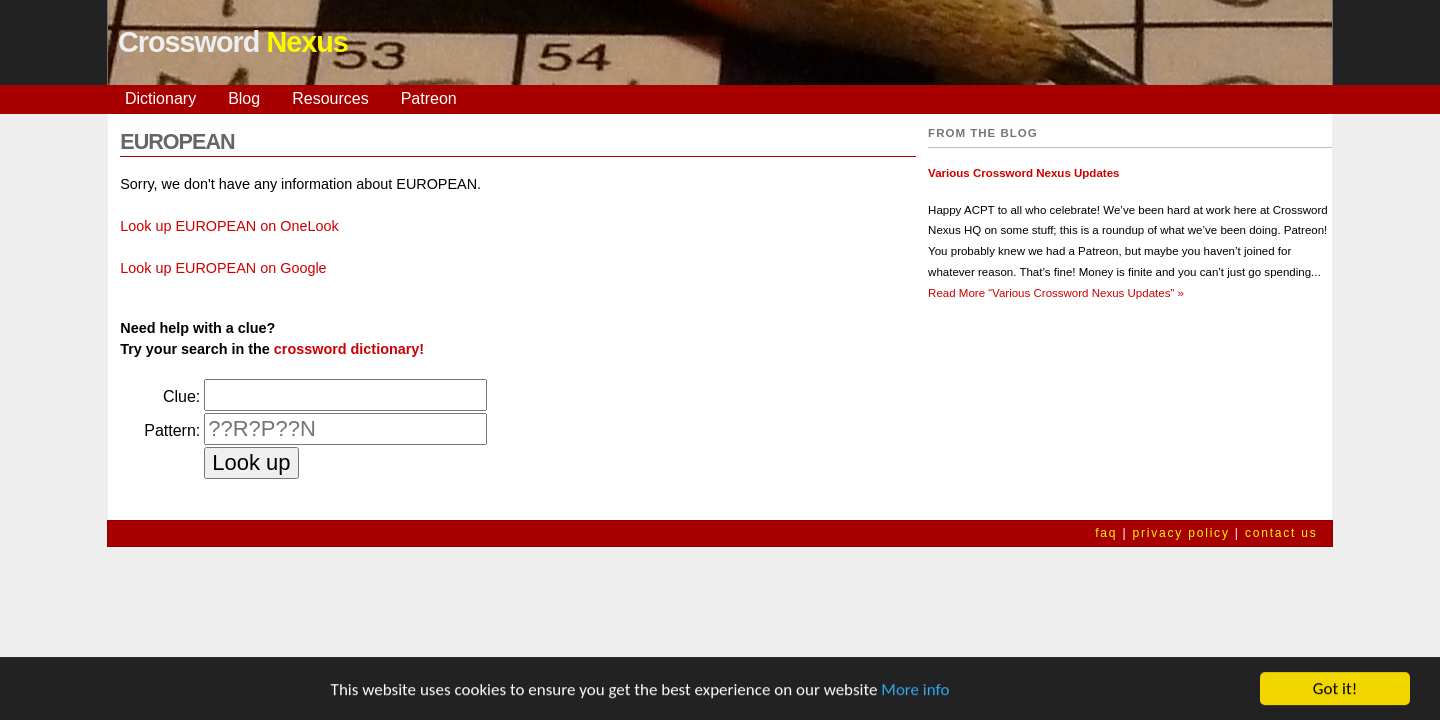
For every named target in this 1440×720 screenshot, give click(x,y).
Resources (330, 98)
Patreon (429, 98)
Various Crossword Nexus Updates (1023, 173)
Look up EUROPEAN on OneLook (229, 226)
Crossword (233, 42)
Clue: (181, 396)
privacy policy (1180, 533)
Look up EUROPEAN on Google (223, 268)
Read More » (1056, 293)
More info (915, 690)
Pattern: (172, 430)
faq (1106, 533)
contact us (1281, 533)
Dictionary (160, 98)
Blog (244, 98)
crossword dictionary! (349, 349)
